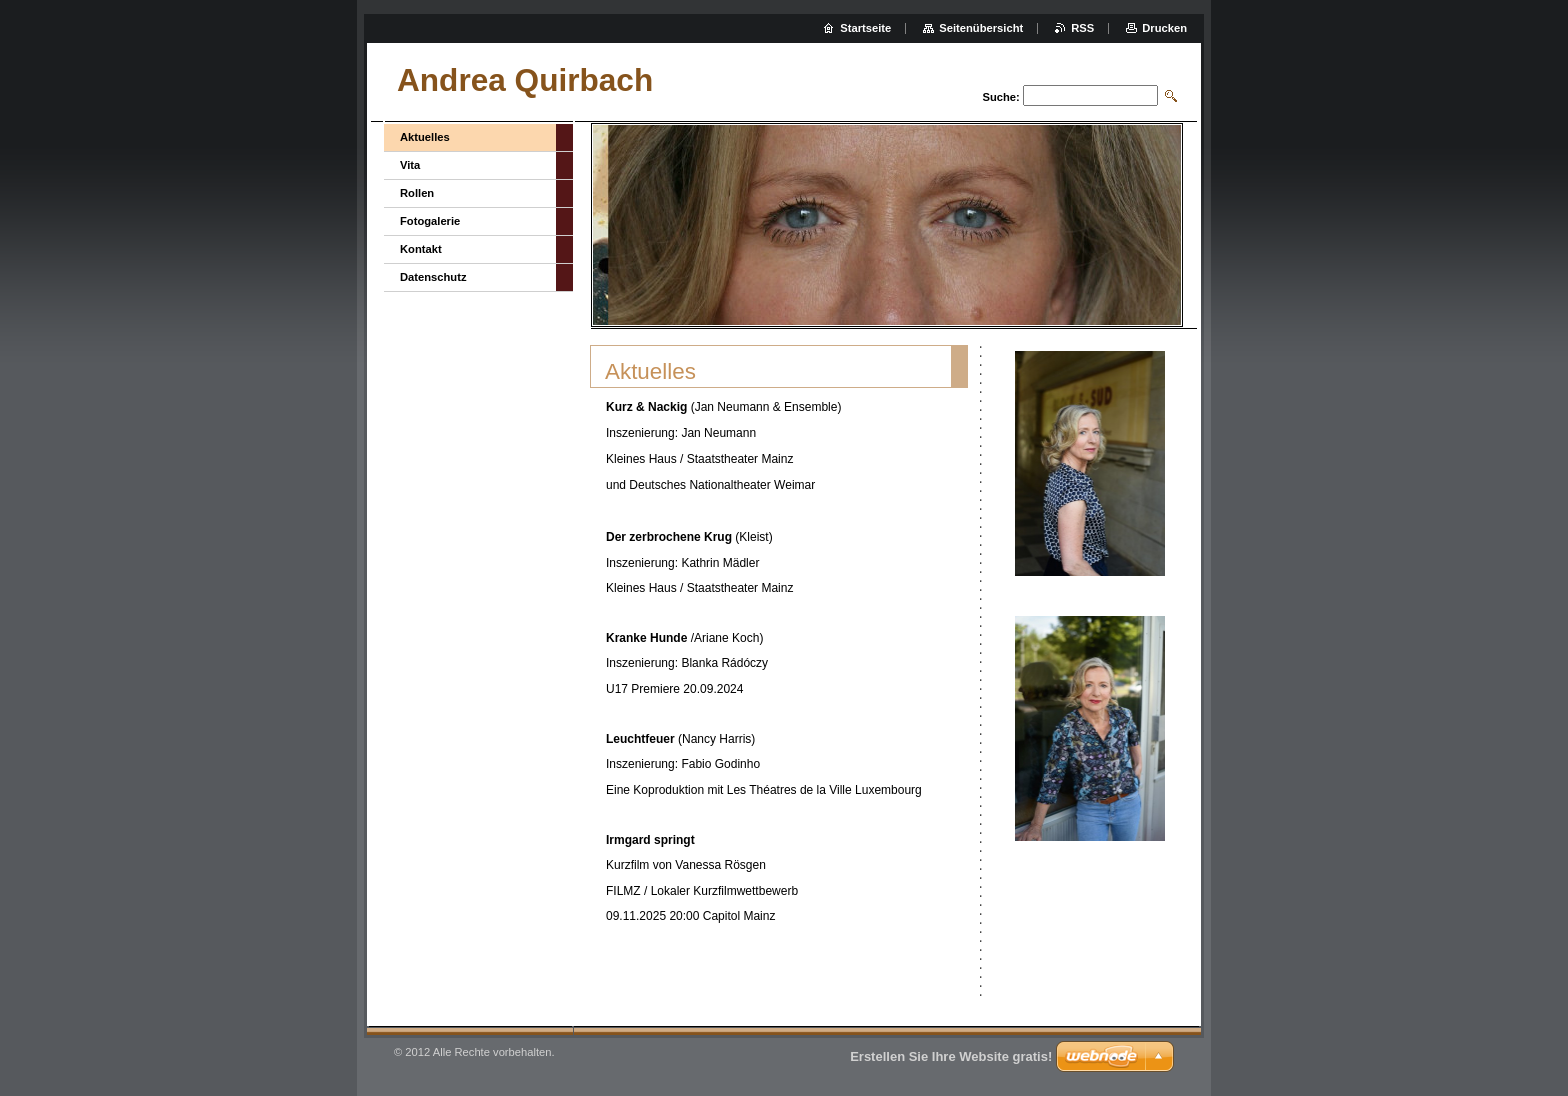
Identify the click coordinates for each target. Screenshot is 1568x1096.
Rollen (417, 193)
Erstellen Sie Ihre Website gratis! (951, 1056)
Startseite (865, 28)
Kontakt (421, 249)
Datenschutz (433, 277)
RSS (1082, 28)
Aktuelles (425, 137)
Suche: (1000, 97)
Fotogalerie (430, 221)
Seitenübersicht (981, 28)
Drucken (1164, 28)
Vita (410, 165)
